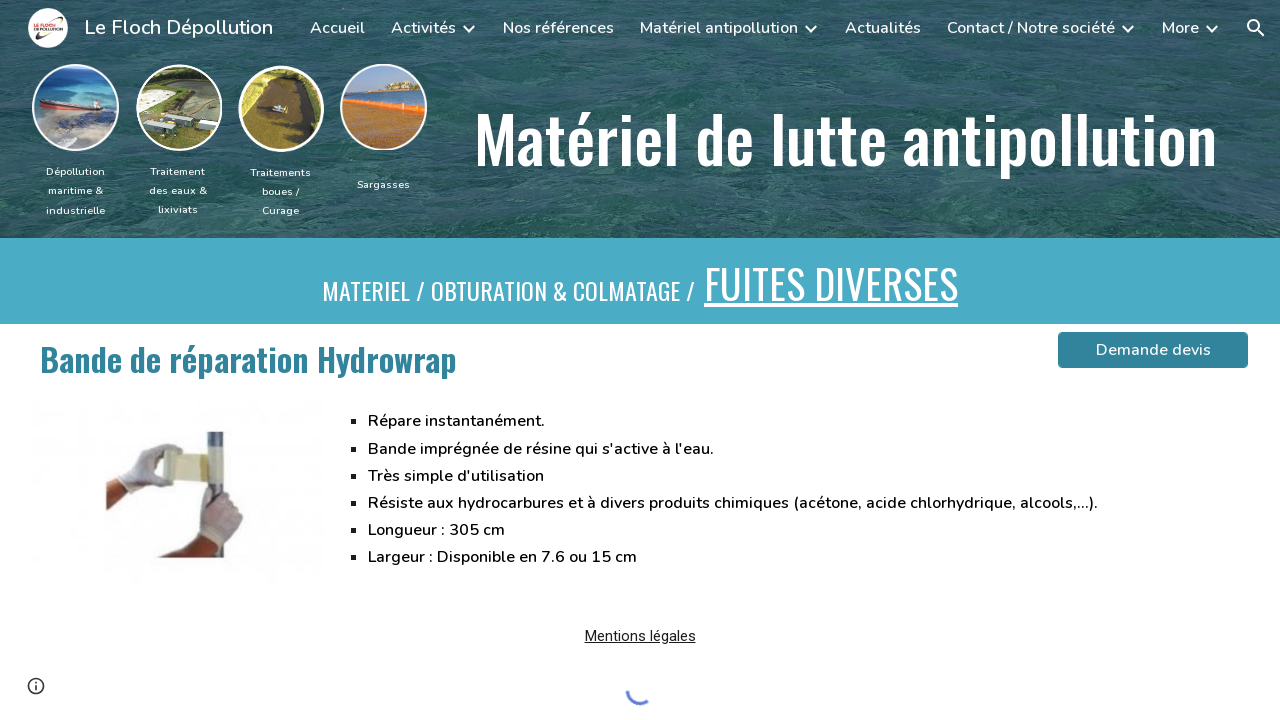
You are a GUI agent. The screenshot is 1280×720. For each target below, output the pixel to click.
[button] (1256, 28)
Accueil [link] (337, 28)
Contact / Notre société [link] (1031, 28)
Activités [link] (423, 28)
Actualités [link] (883, 28)
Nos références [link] (558, 28)
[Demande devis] (1153, 350)
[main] (75, 190)
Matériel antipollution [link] (719, 28)
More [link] (1180, 28)
